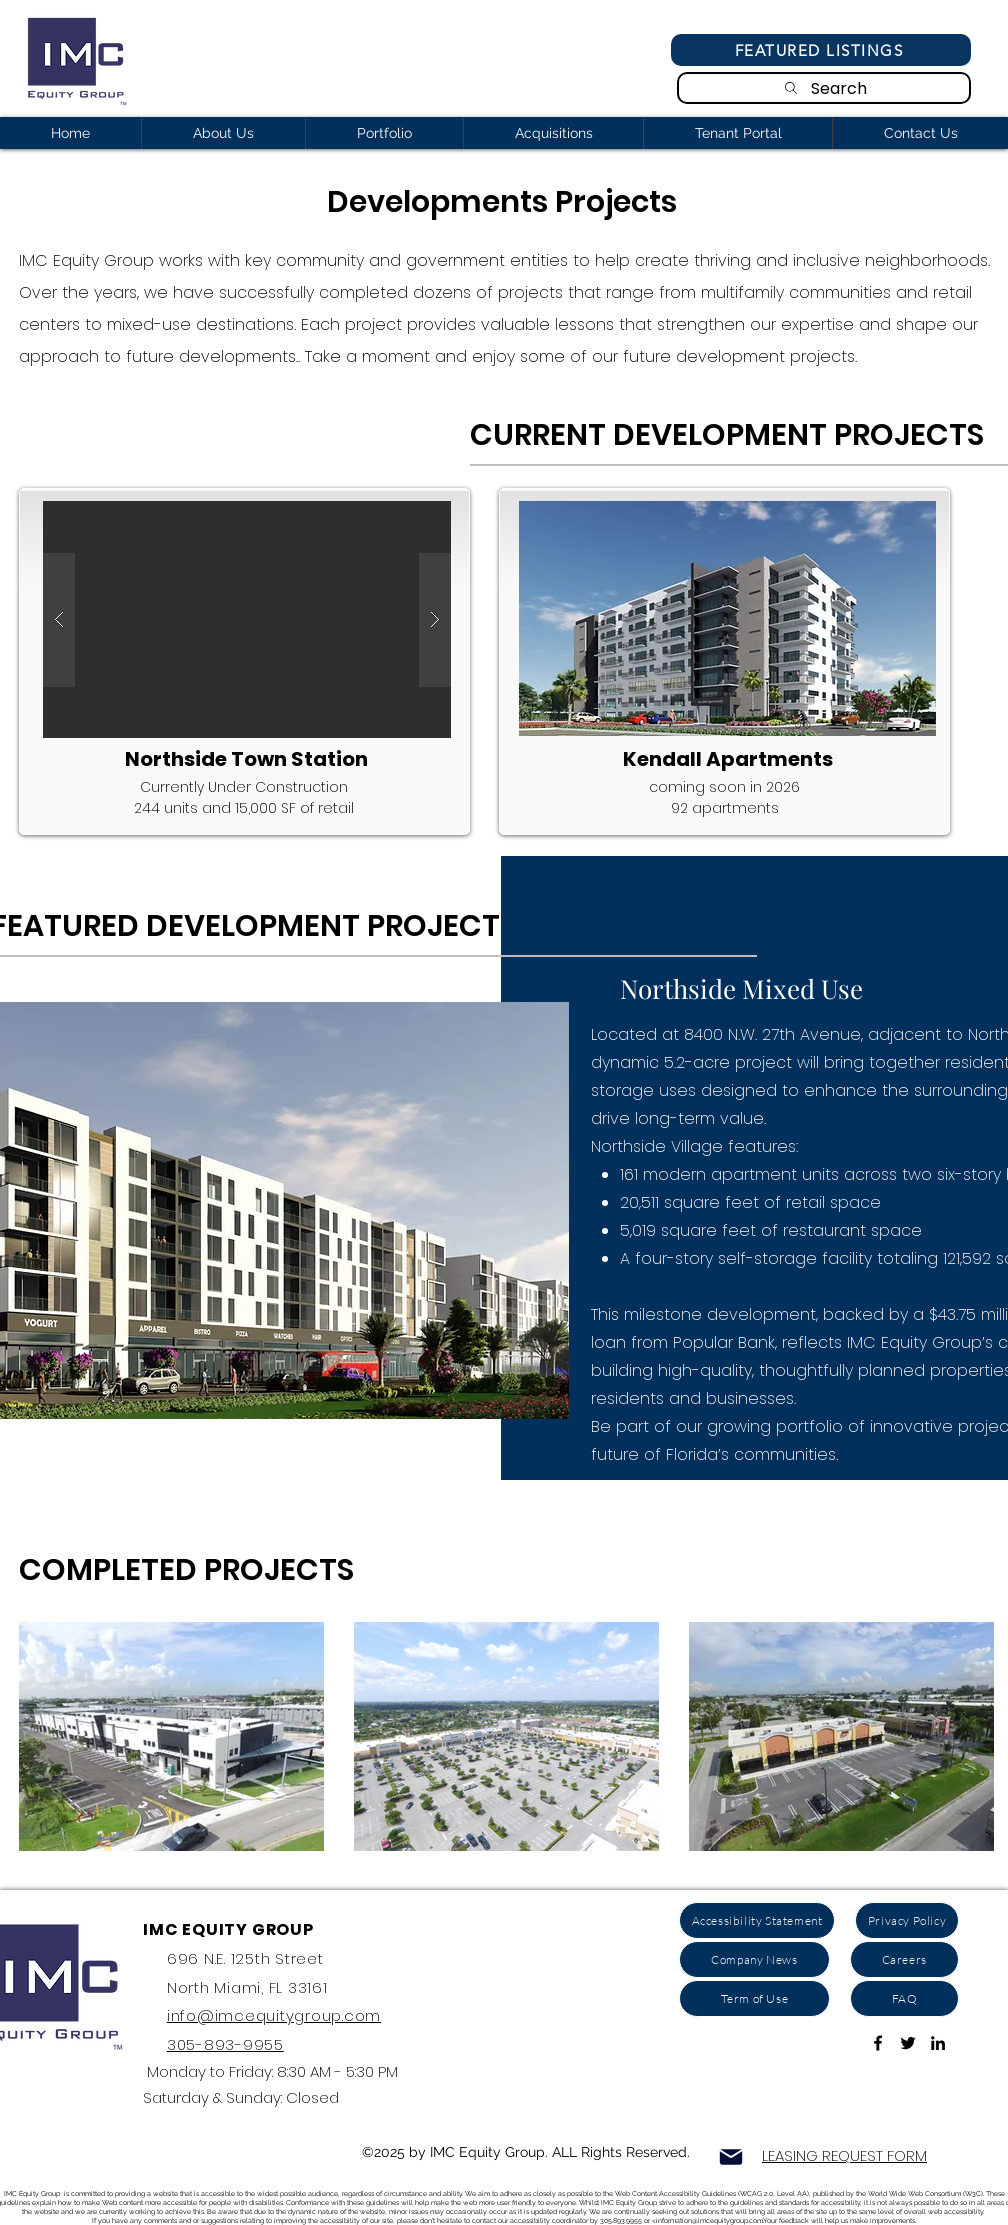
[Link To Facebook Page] (878, 2043)
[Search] (824, 88)
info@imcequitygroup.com (274, 2015)
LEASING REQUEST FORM (844, 2155)
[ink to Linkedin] (938, 2043)
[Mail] (731, 2157)
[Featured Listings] (821, 50)
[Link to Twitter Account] (908, 2043)
